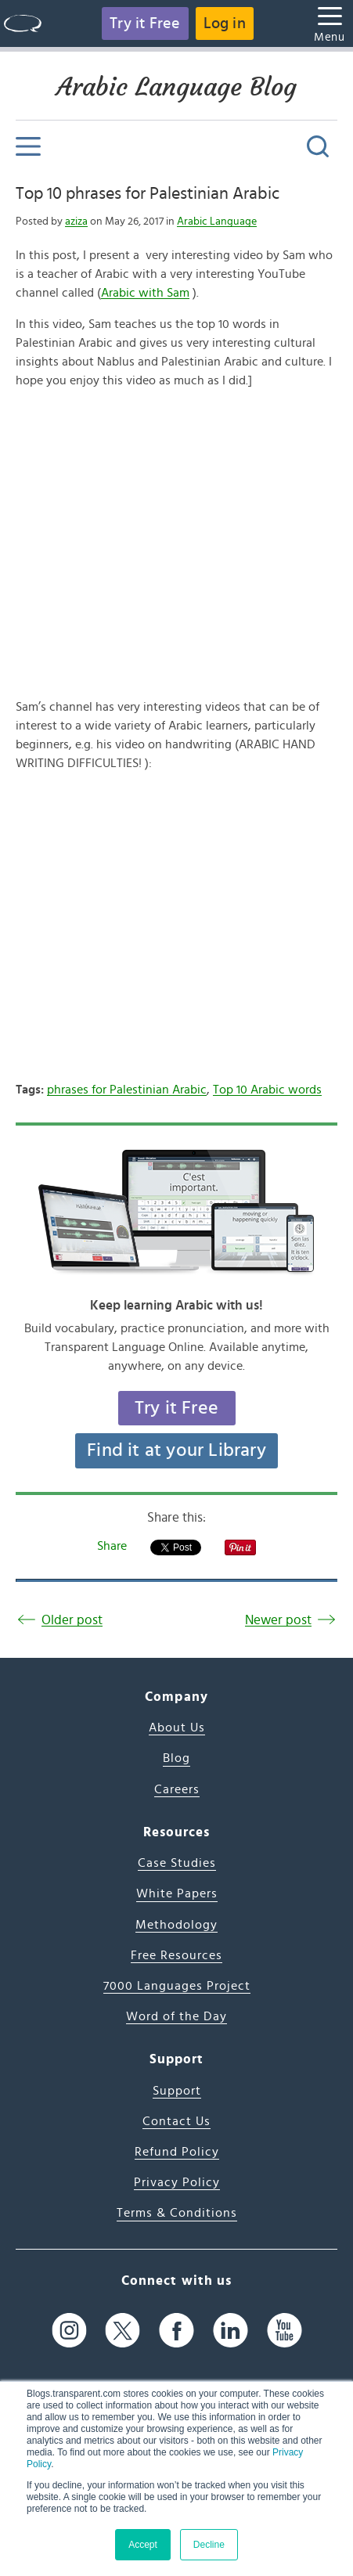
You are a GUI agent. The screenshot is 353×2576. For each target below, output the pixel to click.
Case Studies (177, 1863)
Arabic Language (217, 221)
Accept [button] (142, 2544)
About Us (177, 1727)
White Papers (177, 1893)
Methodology (176, 1924)
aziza (76, 221)
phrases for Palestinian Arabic (127, 1089)
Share (112, 1546)
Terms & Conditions (177, 2213)
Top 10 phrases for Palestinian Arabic (147, 193)
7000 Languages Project (176, 1986)
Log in (225, 23)
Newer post (278, 1620)
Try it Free (145, 23)
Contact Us (176, 2121)
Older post (72, 1620)
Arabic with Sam (145, 292)
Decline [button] (209, 2544)
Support (177, 2090)
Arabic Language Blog (176, 87)
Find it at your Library (176, 1450)
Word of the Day (176, 2016)
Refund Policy (177, 2151)
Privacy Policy (177, 2182)
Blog (176, 1758)
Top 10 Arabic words (267, 1089)
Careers (177, 1789)
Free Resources (176, 1955)
